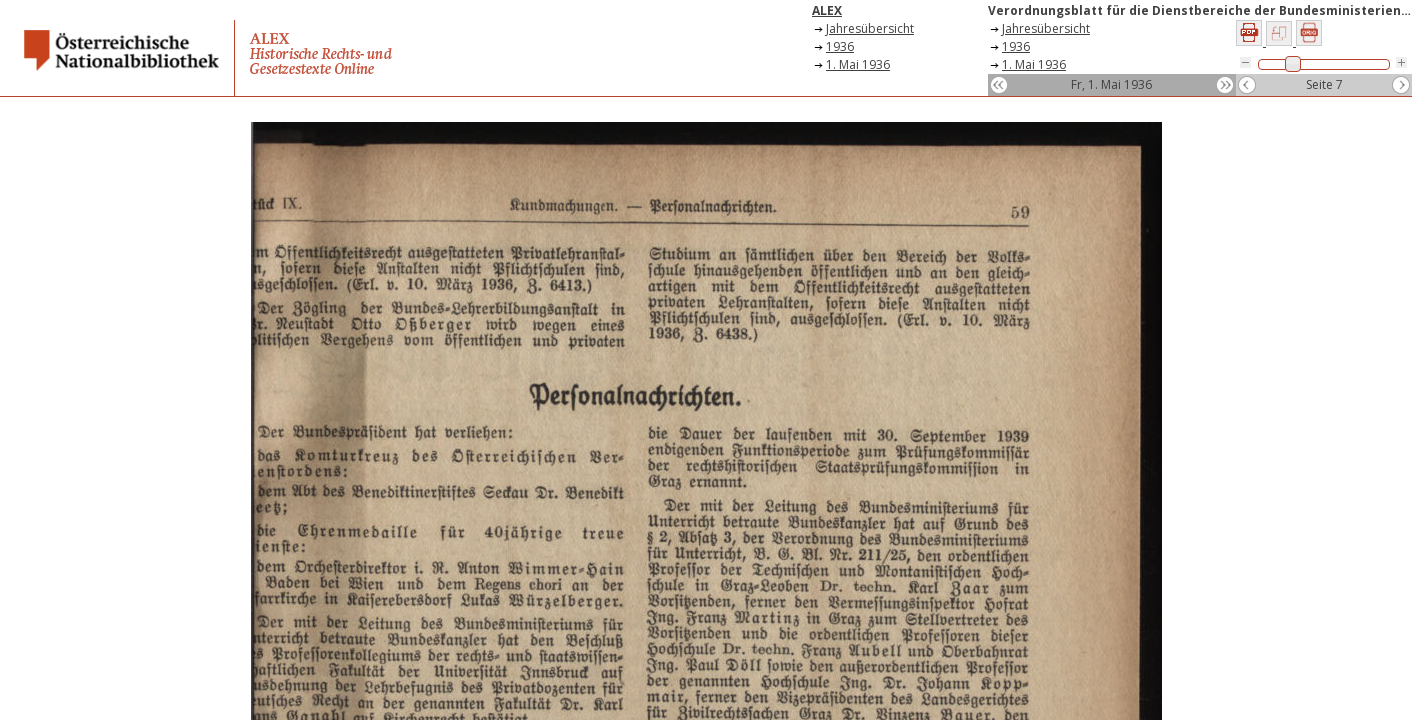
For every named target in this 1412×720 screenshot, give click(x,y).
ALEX (827, 10)
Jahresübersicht (870, 28)
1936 (840, 46)
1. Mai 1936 (858, 64)
